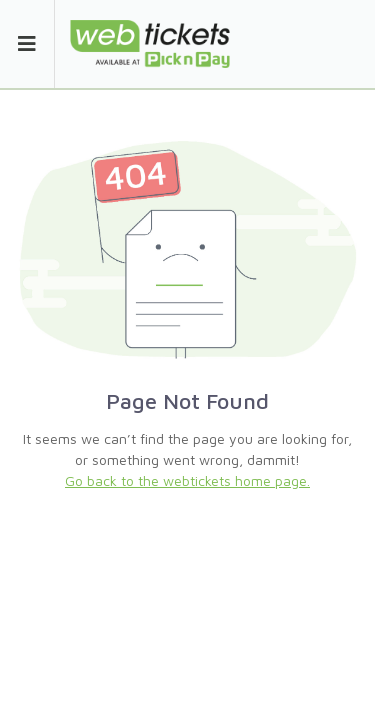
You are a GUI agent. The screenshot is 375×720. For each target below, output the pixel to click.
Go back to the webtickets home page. (187, 480)
